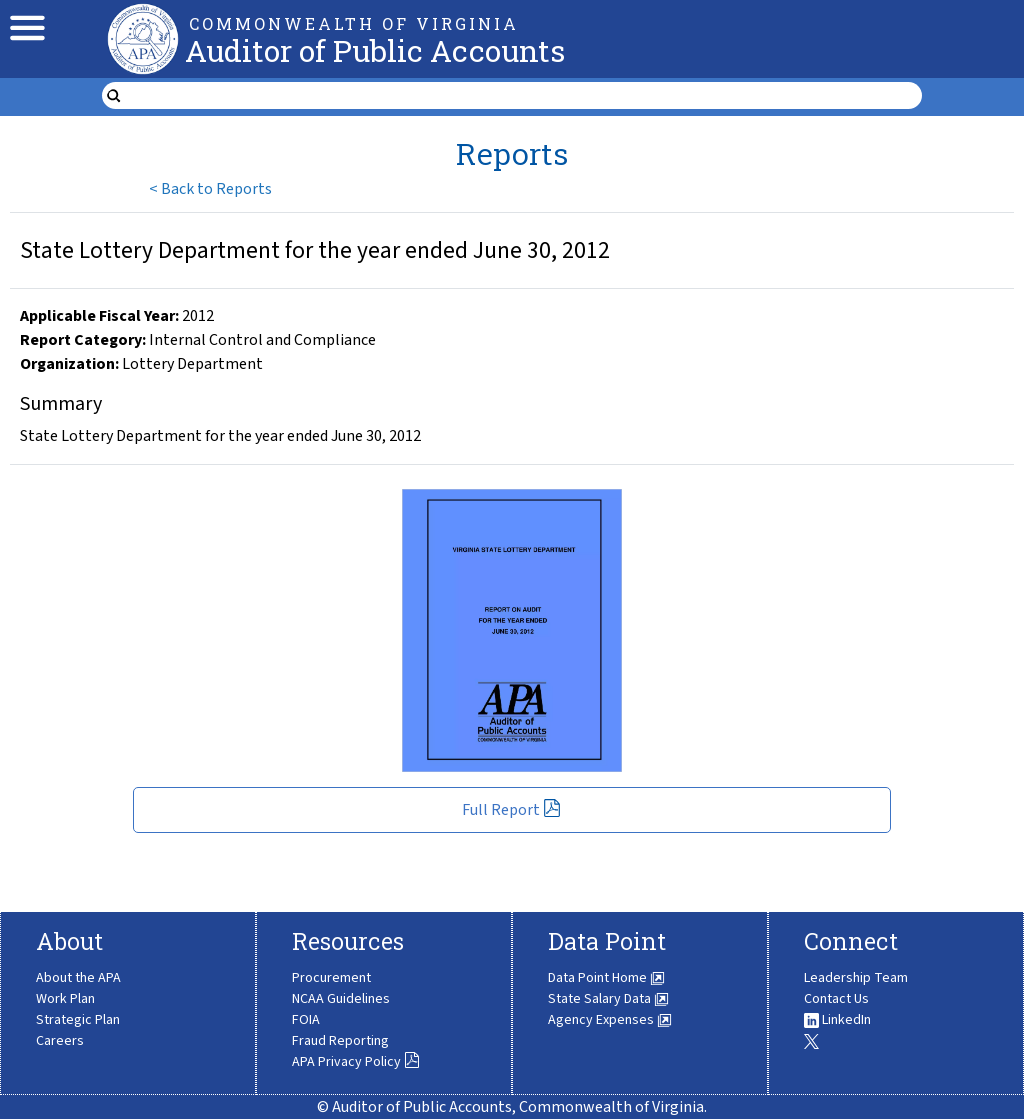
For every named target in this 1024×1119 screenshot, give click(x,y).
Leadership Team (856, 978)
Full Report (511, 810)
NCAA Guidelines (341, 999)
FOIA (306, 1020)
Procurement (331, 978)
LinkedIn (837, 1020)
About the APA (78, 978)
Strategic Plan (78, 1020)
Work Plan (65, 999)
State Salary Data (608, 999)
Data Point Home (606, 978)
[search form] (524, 96)
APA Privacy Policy (356, 1062)
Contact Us (836, 999)
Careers (60, 1041)
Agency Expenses (610, 1020)
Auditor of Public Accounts (375, 50)
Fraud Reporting (340, 1041)
